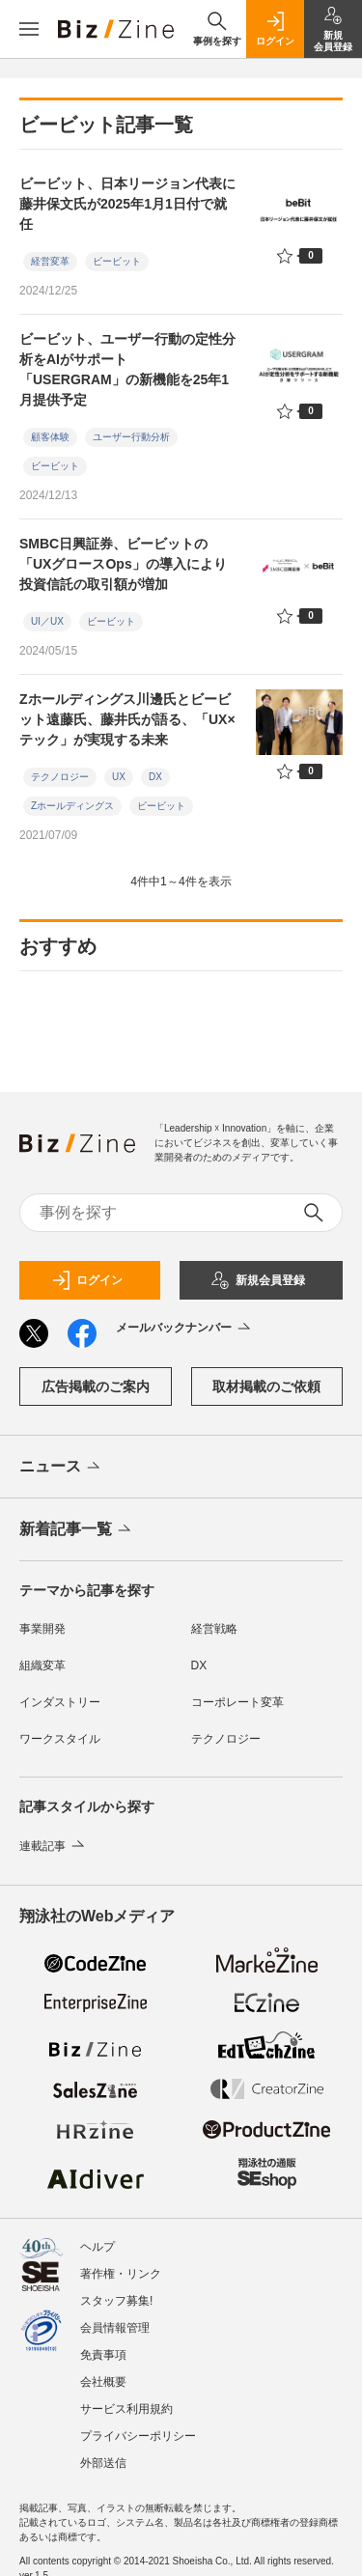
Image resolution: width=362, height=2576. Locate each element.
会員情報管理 (115, 2328)
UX (118, 776)
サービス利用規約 (126, 2409)
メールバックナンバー (185, 1328)
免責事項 (103, 2355)
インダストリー (59, 1702)
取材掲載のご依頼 (266, 1386)
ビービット (117, 261)
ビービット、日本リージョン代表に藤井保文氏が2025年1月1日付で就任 (127, 204)
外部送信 (103, 2463)
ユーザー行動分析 (131, 437)
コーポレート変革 (237, 1702)
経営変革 (50, 261)
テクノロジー (60, 776)
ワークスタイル (59, 1739)
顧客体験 (50, 437)
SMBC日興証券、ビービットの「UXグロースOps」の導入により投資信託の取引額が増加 (123, 564)
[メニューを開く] (29, 29)
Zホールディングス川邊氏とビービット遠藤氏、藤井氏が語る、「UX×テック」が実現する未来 (127, 719)
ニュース (61, 1467)
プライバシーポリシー (138, 2436)
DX (155, 776)
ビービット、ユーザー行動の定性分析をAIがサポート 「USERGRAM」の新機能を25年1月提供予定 (127, 369)
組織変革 (42, 1665)
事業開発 (42, 1629)
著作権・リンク (120, 2274)
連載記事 (53, 1846)
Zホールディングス (72, 805)
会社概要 (103, 2382)
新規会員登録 (257, 1280)
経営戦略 (214, 1629)
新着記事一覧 (76, 1530)
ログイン (87, 1280)
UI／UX (47, 621)
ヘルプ (97, 2247)
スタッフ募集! (116, 2301)
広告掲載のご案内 (96, 1386)
